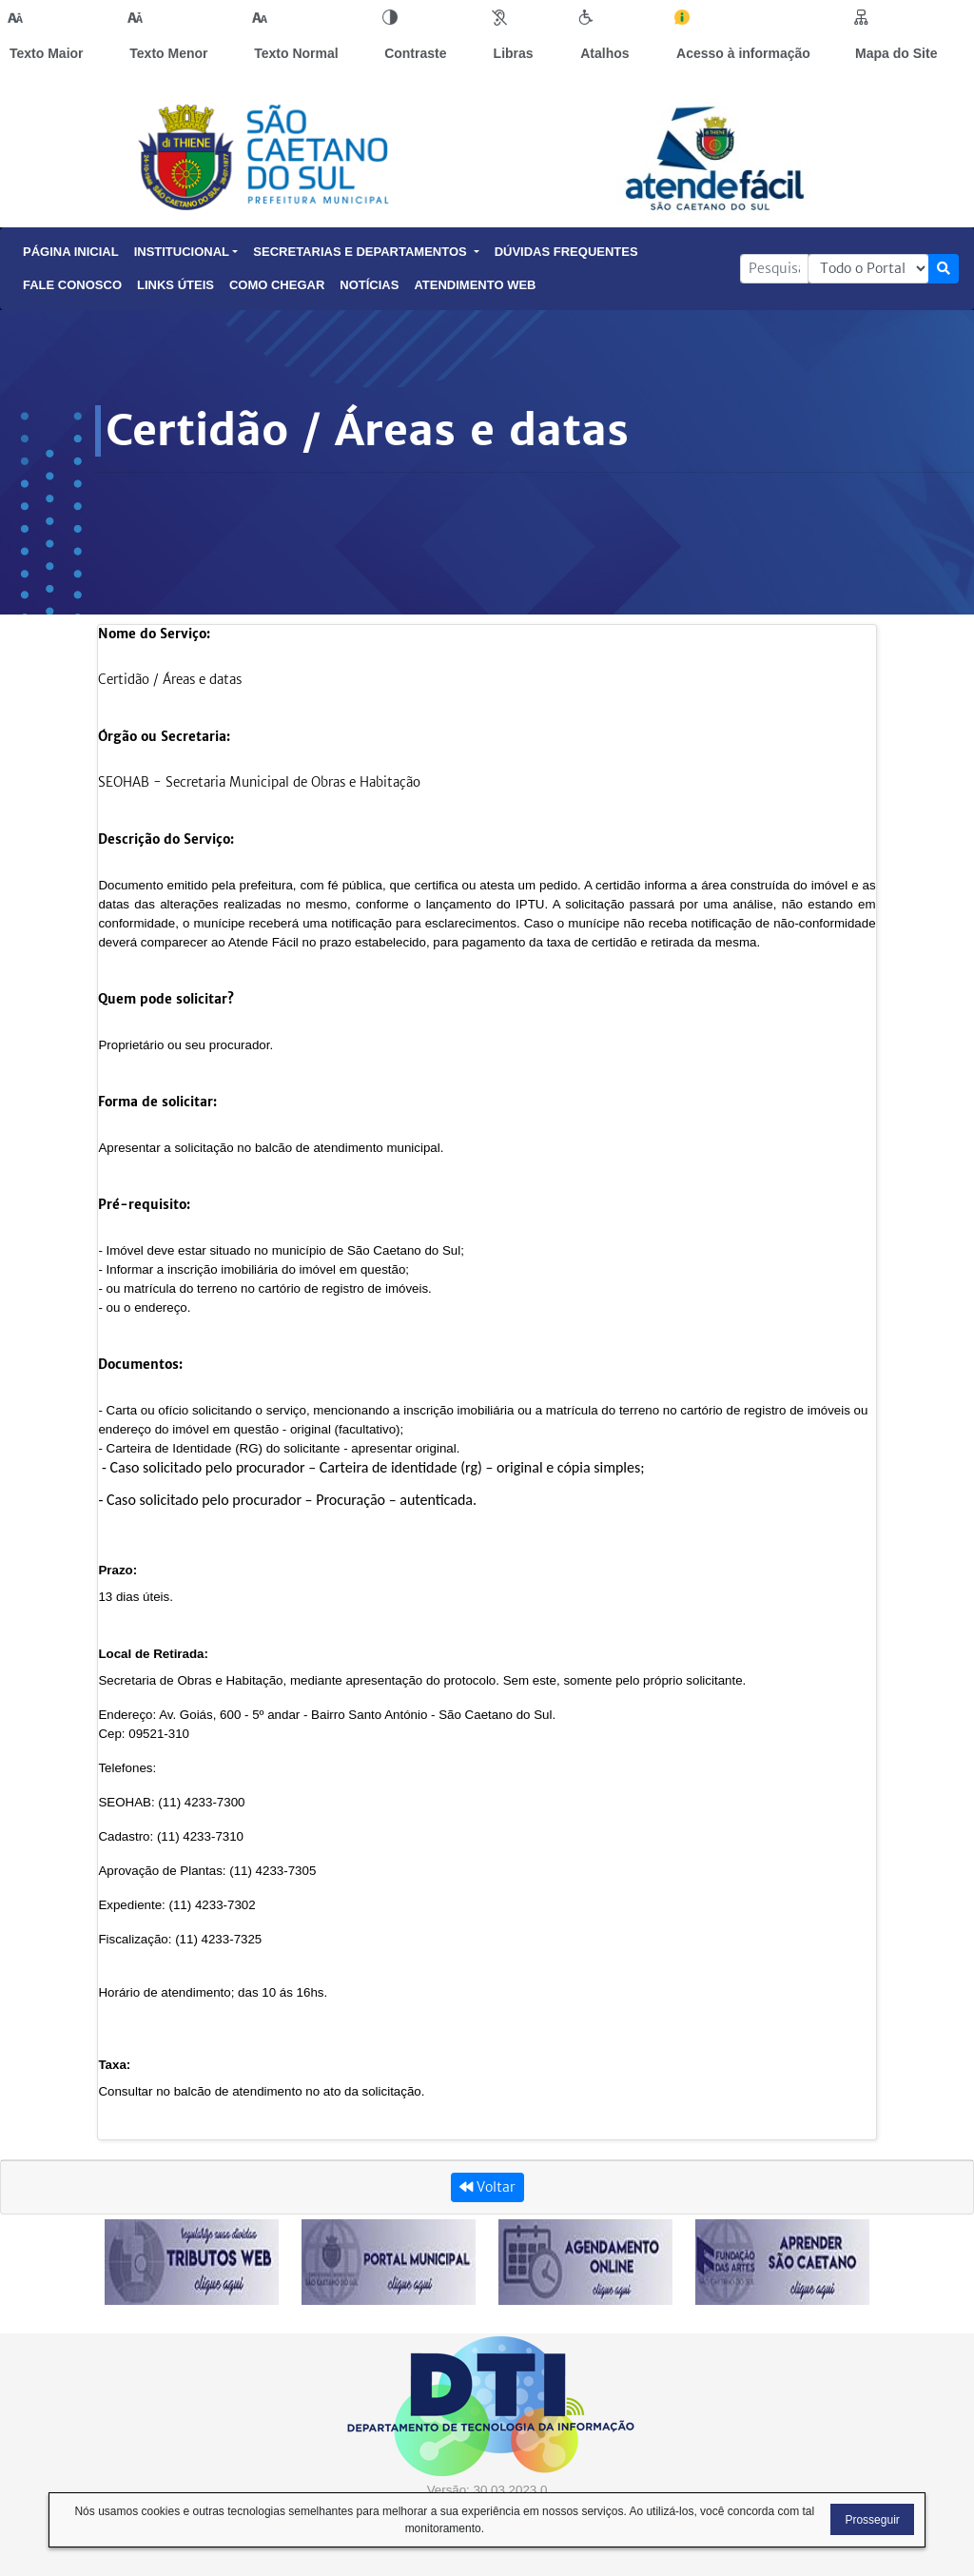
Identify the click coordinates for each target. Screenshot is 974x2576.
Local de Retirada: (153, 1654)
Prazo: (117, 1570)
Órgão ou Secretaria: (164, 737)
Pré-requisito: (144, 1205)
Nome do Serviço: (154, 634)
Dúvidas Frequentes (566, 251)
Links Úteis (175, 285)
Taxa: (114, 2065)
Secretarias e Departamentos (365, 251)
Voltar (487, 2186)
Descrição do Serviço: (166, 839)
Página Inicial (71, 251)
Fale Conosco (72, 285)
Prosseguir (872, 2520)
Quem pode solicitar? (166, 999)
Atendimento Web (475, 285)
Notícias (369, 285)
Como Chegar (276, 285)
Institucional (186, 251)
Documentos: (140, 1364)
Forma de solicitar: (157, 1102)
